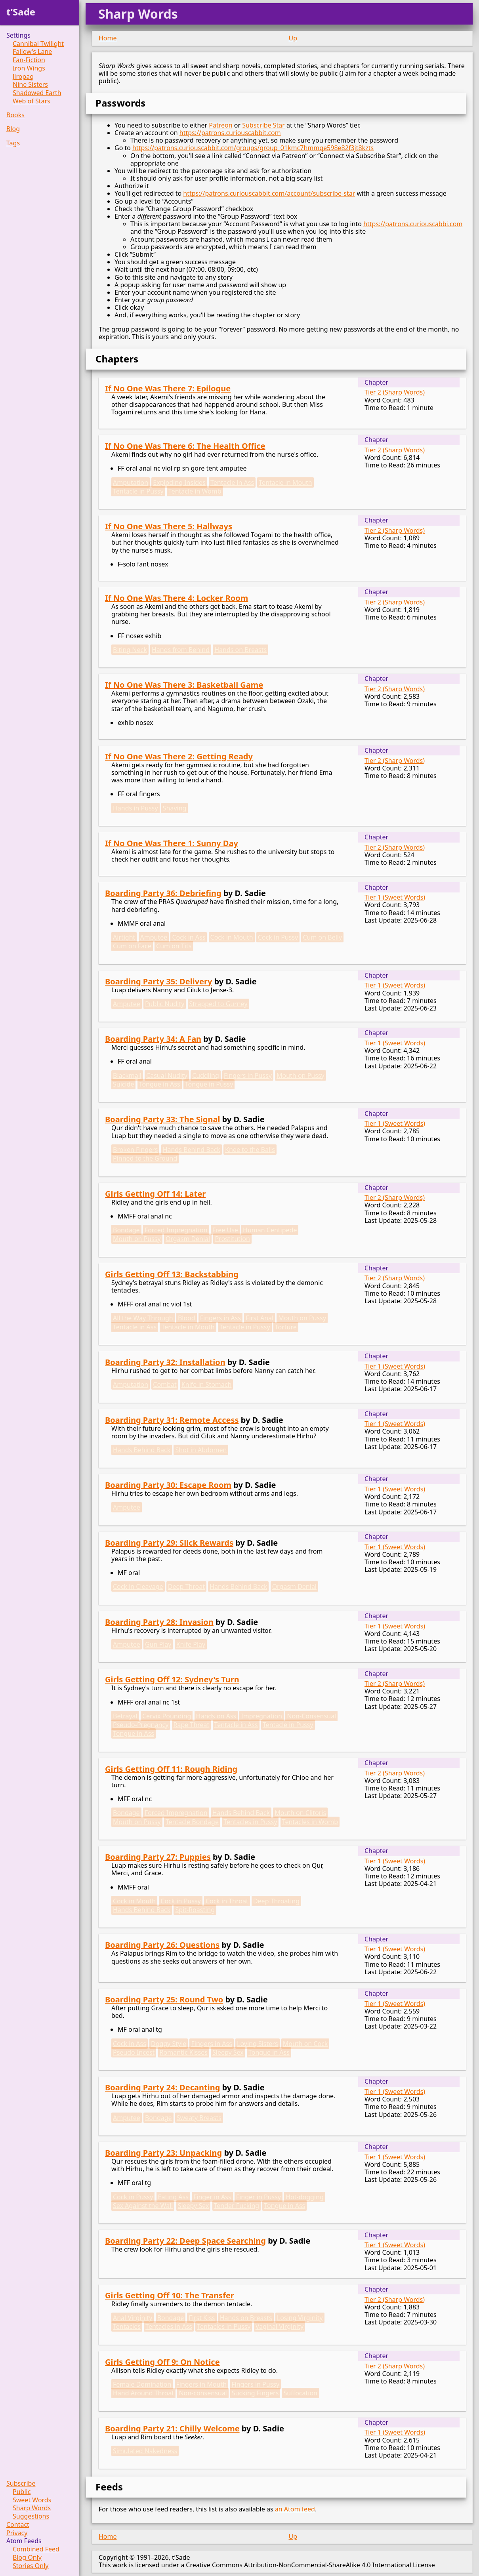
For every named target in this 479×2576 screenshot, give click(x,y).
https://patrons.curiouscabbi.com (412, 223)
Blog (13, 129)
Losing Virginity (300, 2317)
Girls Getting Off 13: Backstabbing (172, 1274)
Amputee (154, 937)
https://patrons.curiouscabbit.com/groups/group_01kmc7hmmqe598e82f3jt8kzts (253, 147)
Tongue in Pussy (209, 1084)
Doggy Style (168, 2043)
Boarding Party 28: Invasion (159, 1622)
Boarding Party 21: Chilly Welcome (172, 2428)
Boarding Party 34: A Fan (153, 1038)
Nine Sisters (30, 84)
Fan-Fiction (29, 60)
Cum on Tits (173, 946)
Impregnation (261, 1716)
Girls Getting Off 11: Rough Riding (171, 1769)
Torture (286, 1327)
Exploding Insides (179, 482)
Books (15, 115)
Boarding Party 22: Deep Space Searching (185, 2240)
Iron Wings (29, 68)
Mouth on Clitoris (300, 1812)
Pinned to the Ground (145, 1158)
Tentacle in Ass (232, 482)
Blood (186, 1318)
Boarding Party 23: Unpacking (163, 2152)
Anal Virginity (132, 2317)
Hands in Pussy (135, 808)
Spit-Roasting (195, 1909)
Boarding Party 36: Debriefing (163, 893)
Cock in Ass (188, 937)
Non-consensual (203, 2393)
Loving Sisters (257, 2043)
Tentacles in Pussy (250, 1821)
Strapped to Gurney (218, 1003)
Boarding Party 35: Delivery (158, 981)
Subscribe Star (263, 125)
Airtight (124, 937)
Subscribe (20, 2483)
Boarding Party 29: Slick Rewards (169, 1542)
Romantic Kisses (184, 2052)
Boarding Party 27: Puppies (158, 1856)
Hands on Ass (216, 1716)
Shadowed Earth (37, 93)
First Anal (259, 1318)
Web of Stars (31, 101)
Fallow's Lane (32, 51)
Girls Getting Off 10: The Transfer (169, 2295)
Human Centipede (270, 1230)
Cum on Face (132, 946)
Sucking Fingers (255, 2393)
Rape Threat (192, 1724)
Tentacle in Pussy (138, 491)
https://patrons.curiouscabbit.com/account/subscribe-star (269, 193)
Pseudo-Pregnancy (140, 1724)
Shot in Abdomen (201, 1449)
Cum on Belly (322, 937)
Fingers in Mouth (201, 2384)
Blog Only (27, 2557)
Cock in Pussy (278, 937)
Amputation (130, 482)
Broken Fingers (135, 1149)
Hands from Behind (181, 649)
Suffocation (300, 2393)
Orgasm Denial (188, 1238)
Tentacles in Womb (310, 1821)
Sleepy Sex (228, 2052)
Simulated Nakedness (145, 2450)
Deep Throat (186, 1586)
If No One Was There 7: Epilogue (168, 388)
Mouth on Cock (305, 2043)
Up (293, 38)
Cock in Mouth (231, 937)
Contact (17, 2524)
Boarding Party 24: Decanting (162, 2087)
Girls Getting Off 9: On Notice (162, 2362)
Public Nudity (164, 1003)
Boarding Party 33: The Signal (162, 1119)
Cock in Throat (227, 1901)
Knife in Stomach (206, 1384)
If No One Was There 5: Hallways (168, 526)
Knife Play (191, 1644)
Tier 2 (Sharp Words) (394, 392)
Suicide (123, 1084)
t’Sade (20, 11)
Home (108, 38)
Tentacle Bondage (192, 1821)
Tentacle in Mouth (285, 482)
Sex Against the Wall (143, 2205)
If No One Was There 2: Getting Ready (179, 756)
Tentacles (127, 2326)
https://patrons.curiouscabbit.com (230, 132)
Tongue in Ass (159, 1084)
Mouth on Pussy (300, 1075)
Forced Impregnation (176, 1230)
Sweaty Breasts (199, 2117)
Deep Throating (276, 1901)
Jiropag (23, 76)
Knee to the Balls (250, 1149)
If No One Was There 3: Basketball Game (184, 684)
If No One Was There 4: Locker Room (176, 598)
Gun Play (158, 1644)
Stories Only (31, 2566)
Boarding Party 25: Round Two (164, 1999)
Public (22, 2492)
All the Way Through (143, 1318)
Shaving (175, 808)
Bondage (126, 1230)
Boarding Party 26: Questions (162, 1944)
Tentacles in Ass (168, 2326)
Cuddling (205, 1075)
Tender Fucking (237, 2205)
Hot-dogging (305, 2197)
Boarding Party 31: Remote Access (172, 1420)
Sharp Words (32, 2508)
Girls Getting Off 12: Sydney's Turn (172, 1679)
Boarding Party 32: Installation (165, 1362)
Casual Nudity (166, 1075)
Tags (13, 143)
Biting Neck (130, 649)
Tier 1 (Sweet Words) (394, 897)
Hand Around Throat (143, 2393)
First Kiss (202, 2317)
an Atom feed (295, 2509)
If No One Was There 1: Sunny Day (171, 843)
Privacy (16, 2533)
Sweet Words (32, 2500)
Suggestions (31, 2516)
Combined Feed (36, 2549)
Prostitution (232, 1238)
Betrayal (125, 1716)
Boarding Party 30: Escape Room (168, 1485)
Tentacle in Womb (194, 491)
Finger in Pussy (258, 2197)
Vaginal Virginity (279, 2326)
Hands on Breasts (240, 649)
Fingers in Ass (220, 1318)
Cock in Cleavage (138, 1586)
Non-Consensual (311, 1716)
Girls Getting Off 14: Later (155, 1193)
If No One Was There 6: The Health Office (185, 445)
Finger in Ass (212, 2197)
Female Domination (142, 2384)
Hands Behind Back (191, 1149)
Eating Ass (173, 2197)
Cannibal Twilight (38, 44)
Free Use (225, 1230)
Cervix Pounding (166, 1716)
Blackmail (127, 1075)
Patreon (220, 125)
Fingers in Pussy (248, 1075)
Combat (164, 1384)
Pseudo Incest (134, 2052)
